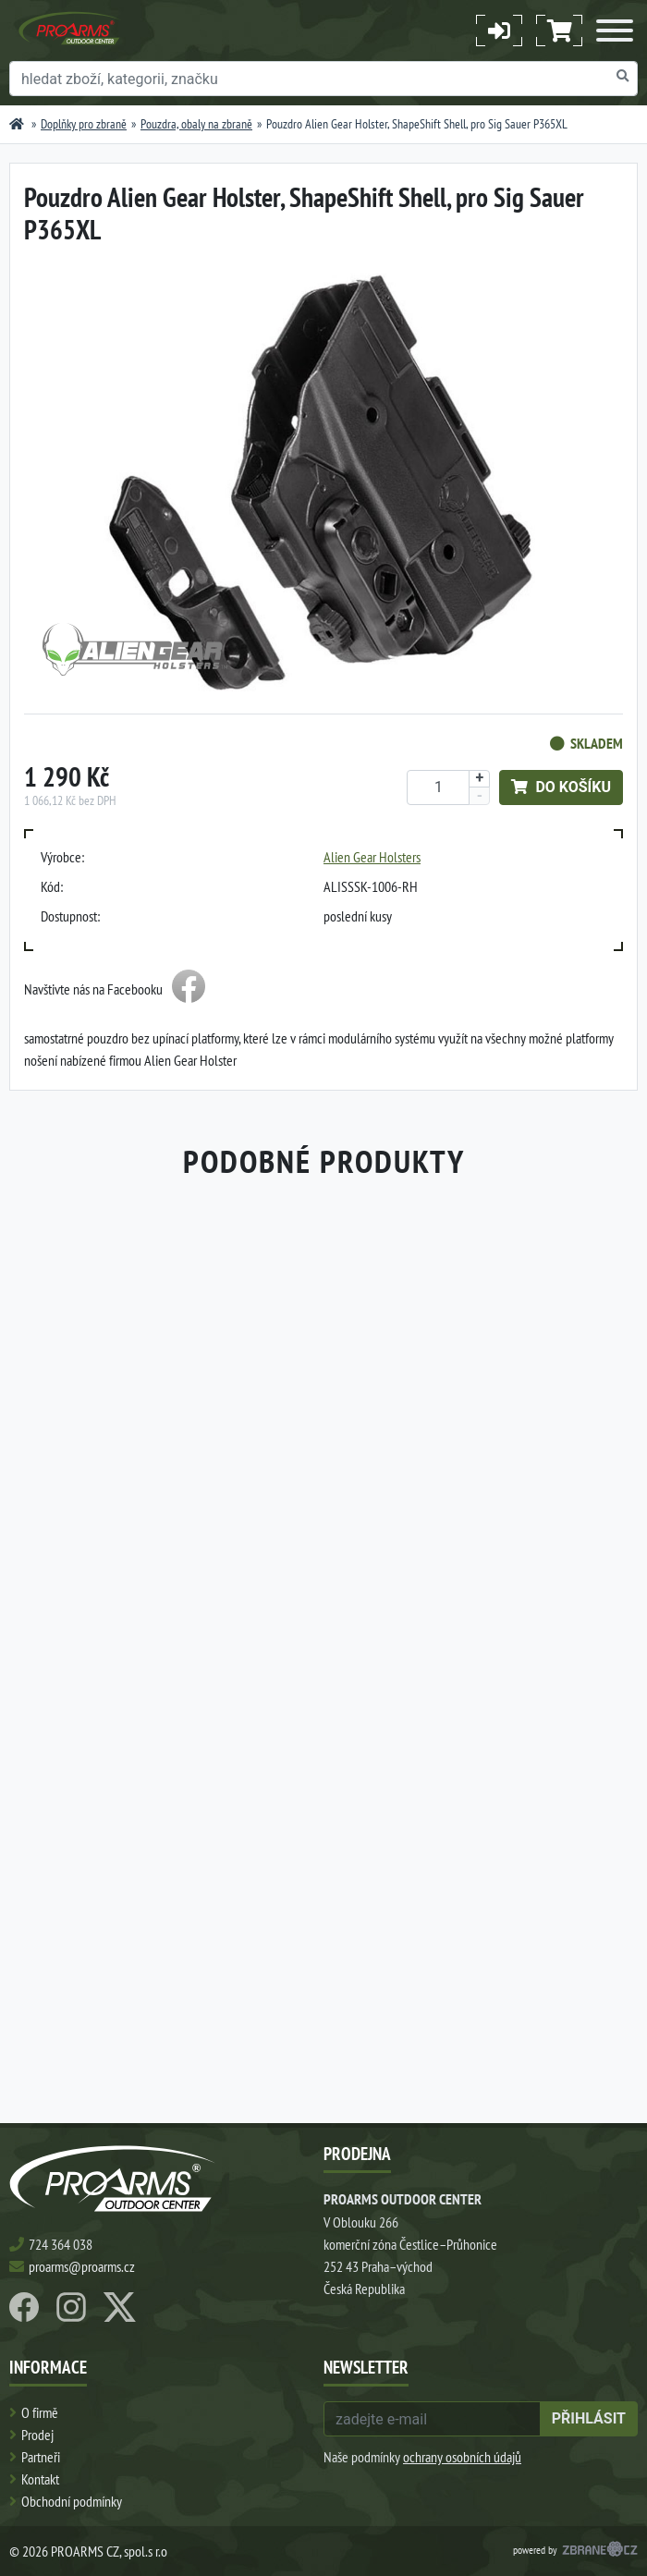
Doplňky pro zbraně (84, 124)
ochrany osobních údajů (462, 2457)
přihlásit (589, 2418)
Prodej (37, 2434)
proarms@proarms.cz (82, 2266)
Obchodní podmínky (71, 2501)
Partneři (40, 2457)
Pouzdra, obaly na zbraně (196, 124)
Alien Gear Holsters (372, 857)
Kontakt (40, 2479)
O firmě (39, 2412)
